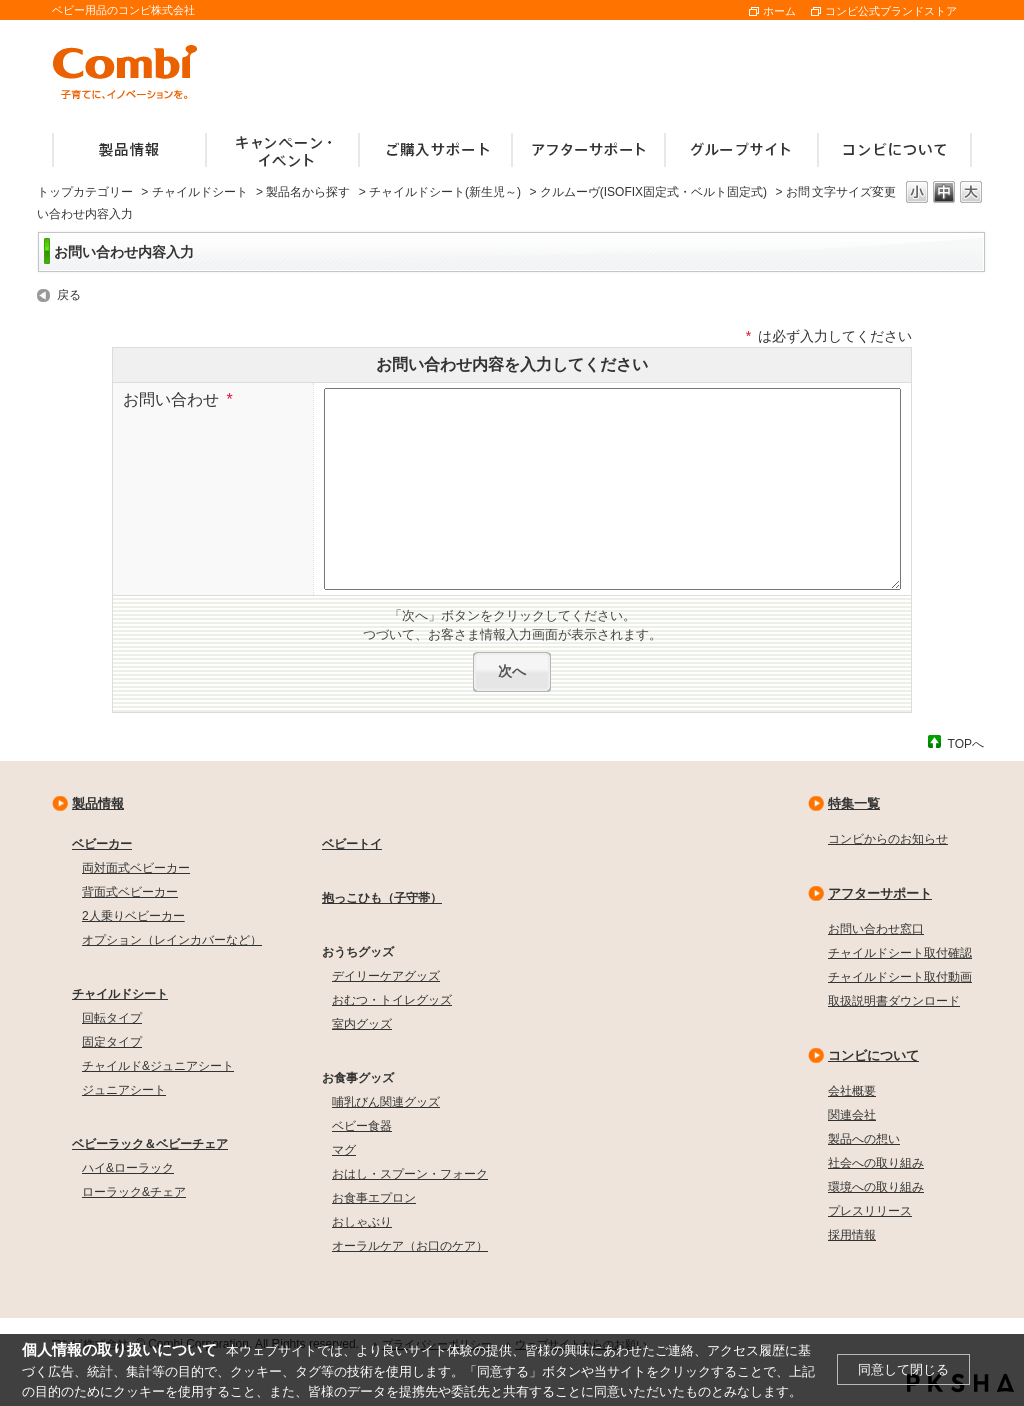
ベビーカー (102, 844)
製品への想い (864, 1139)
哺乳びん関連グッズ (386, 1102)
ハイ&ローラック (128, 1168)
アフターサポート (880, 893)
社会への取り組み (876, 1163)
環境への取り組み (876, 1187)
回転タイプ (112, 1018)
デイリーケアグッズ (386, 976)
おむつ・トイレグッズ (392, 1000)
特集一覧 (854, 803)
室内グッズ (362, 1024)
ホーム (779, 11)
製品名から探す (308, 192)
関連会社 (852, 1115)
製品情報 (98, 803)
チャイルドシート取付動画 (900, 977)
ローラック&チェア (134, 1192)
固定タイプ (112, 1042)
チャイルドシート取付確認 (900, 953)
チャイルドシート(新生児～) (445, 192)
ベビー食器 (362, 1126)
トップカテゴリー (85, 192)
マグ (344, 1150)
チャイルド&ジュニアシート (158, 1066)
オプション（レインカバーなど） (172, 940)
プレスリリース (870, 1211)
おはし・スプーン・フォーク (410, 1174)
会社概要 (852, 1091)
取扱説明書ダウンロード (894, 1001)
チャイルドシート (200, 192)
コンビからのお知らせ (888, 839)
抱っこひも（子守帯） (382, 898)
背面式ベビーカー (130, 892)
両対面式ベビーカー (136, 868)
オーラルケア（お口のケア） (410, 1246)
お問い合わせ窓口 (876, 929)
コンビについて (873, 1055)
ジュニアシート (124, 1090)
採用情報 (852, 1235)
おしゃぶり (362, 1222)
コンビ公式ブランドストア (891, 11)
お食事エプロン (374, 1198)
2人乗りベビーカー (133, 916)
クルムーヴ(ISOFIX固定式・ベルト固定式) (653, 192)
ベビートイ (352, 844)
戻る (69, 295)
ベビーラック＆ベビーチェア (150, 1144)
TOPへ (966, 743)
